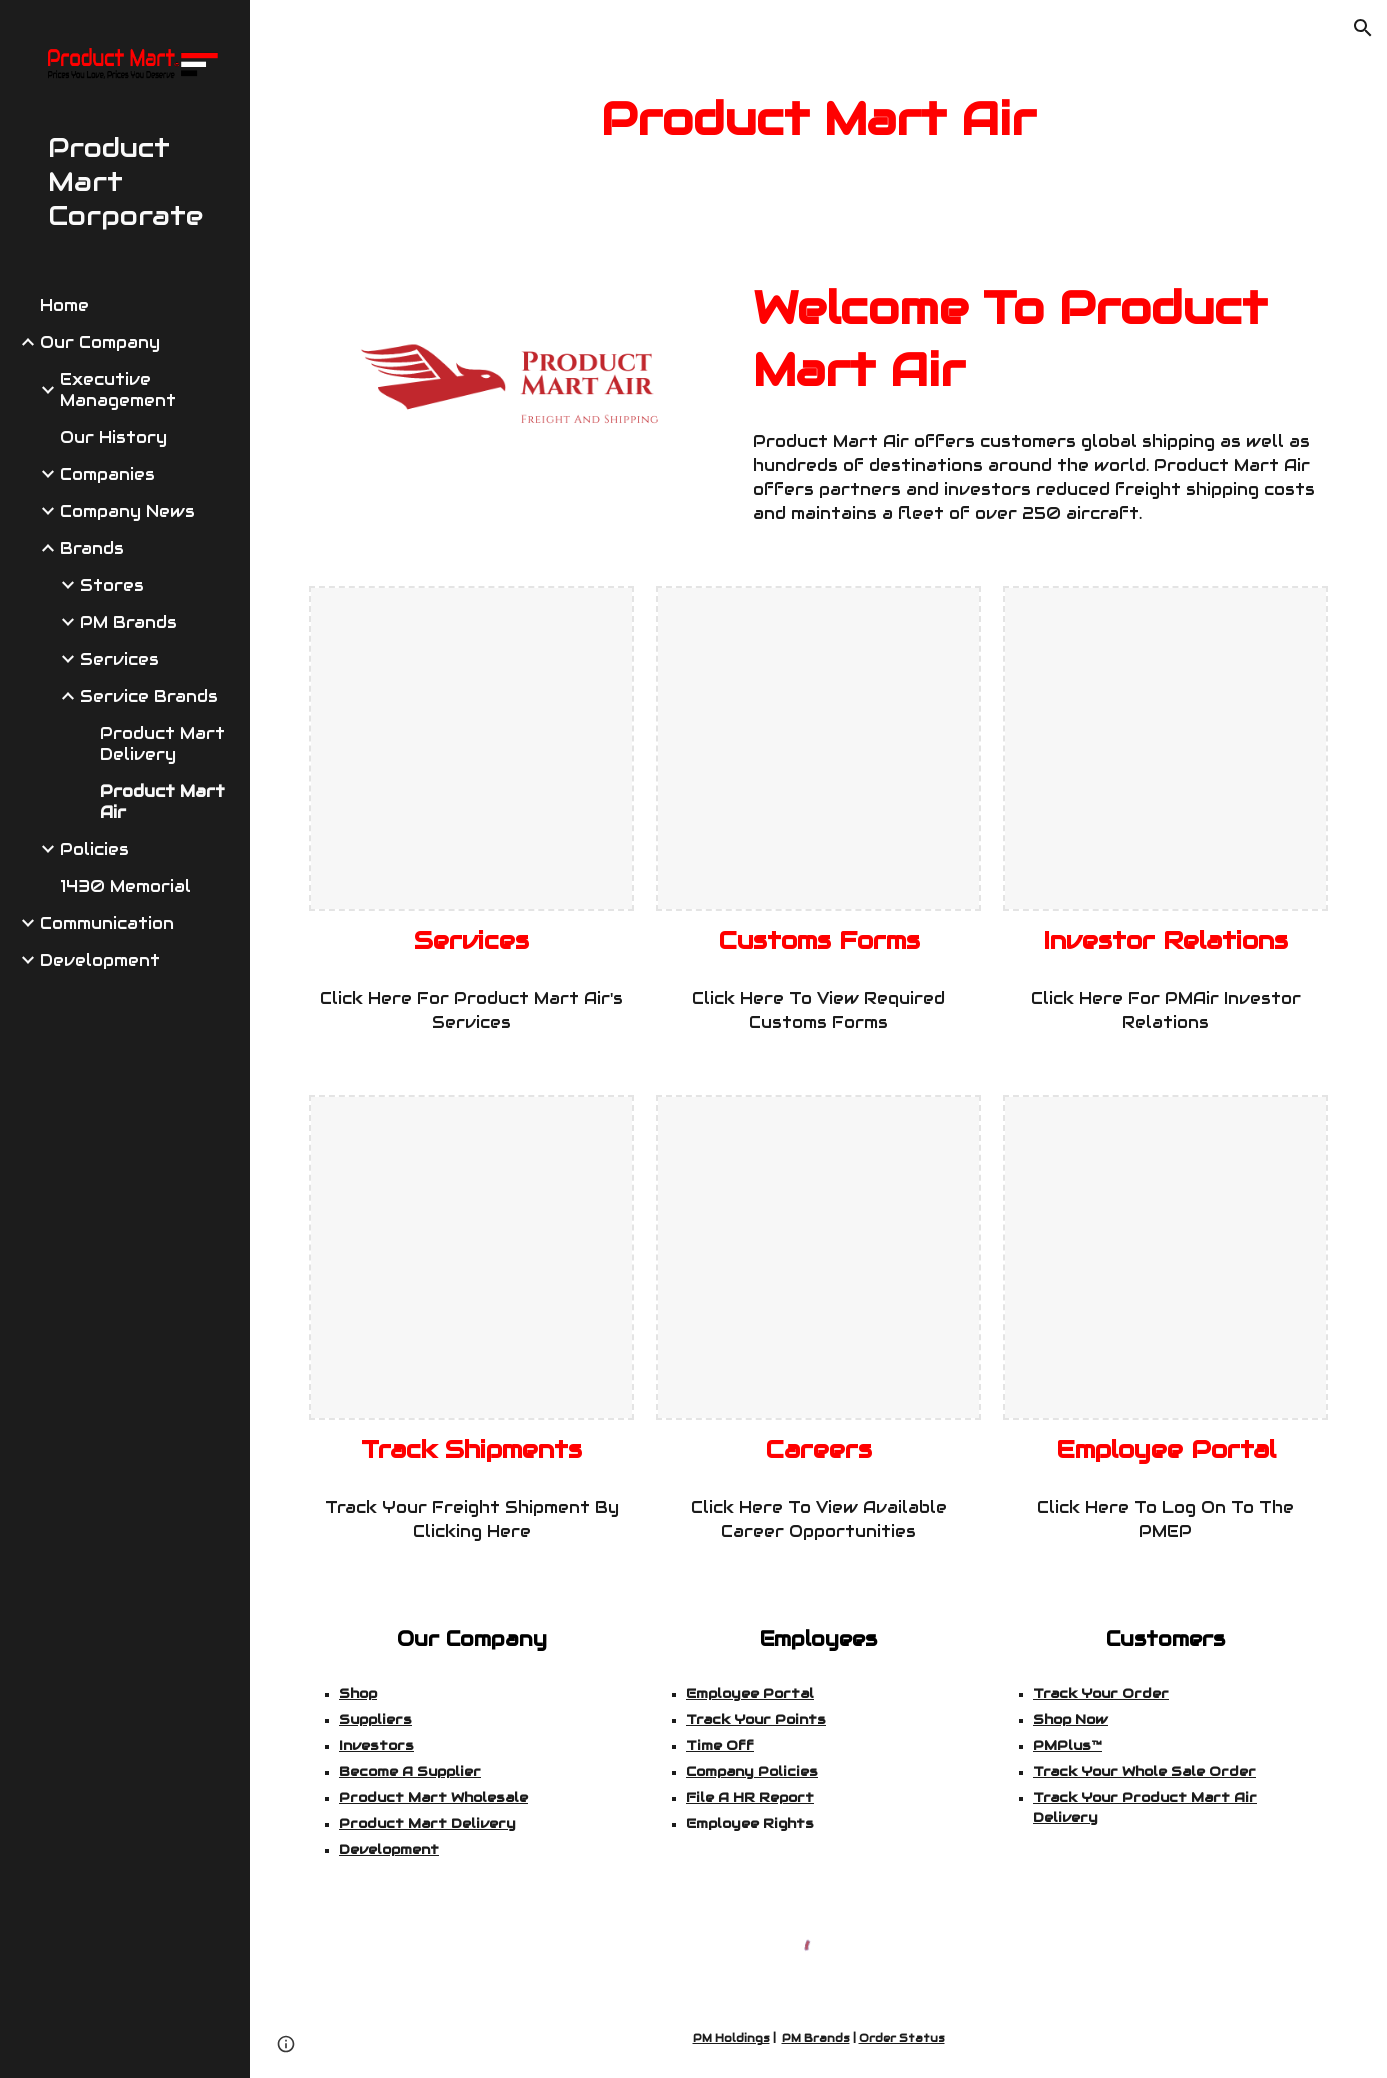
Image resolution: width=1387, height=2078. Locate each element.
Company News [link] (127, 511)
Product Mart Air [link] (162, 802)
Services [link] (119, 659)
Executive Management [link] (118, 390)
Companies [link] (107, 474)
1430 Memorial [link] (125, 886)
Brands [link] (92, 548)
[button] (1363, 28)
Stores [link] (112, 585)
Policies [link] (94, 849)
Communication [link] (107, 923)
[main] (819, 119)
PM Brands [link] (128, 622)
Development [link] (100, 960)
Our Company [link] (100, 342)
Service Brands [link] (149, 696)
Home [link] (64, 305)
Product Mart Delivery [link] (162, 744)
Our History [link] (113, 437)
